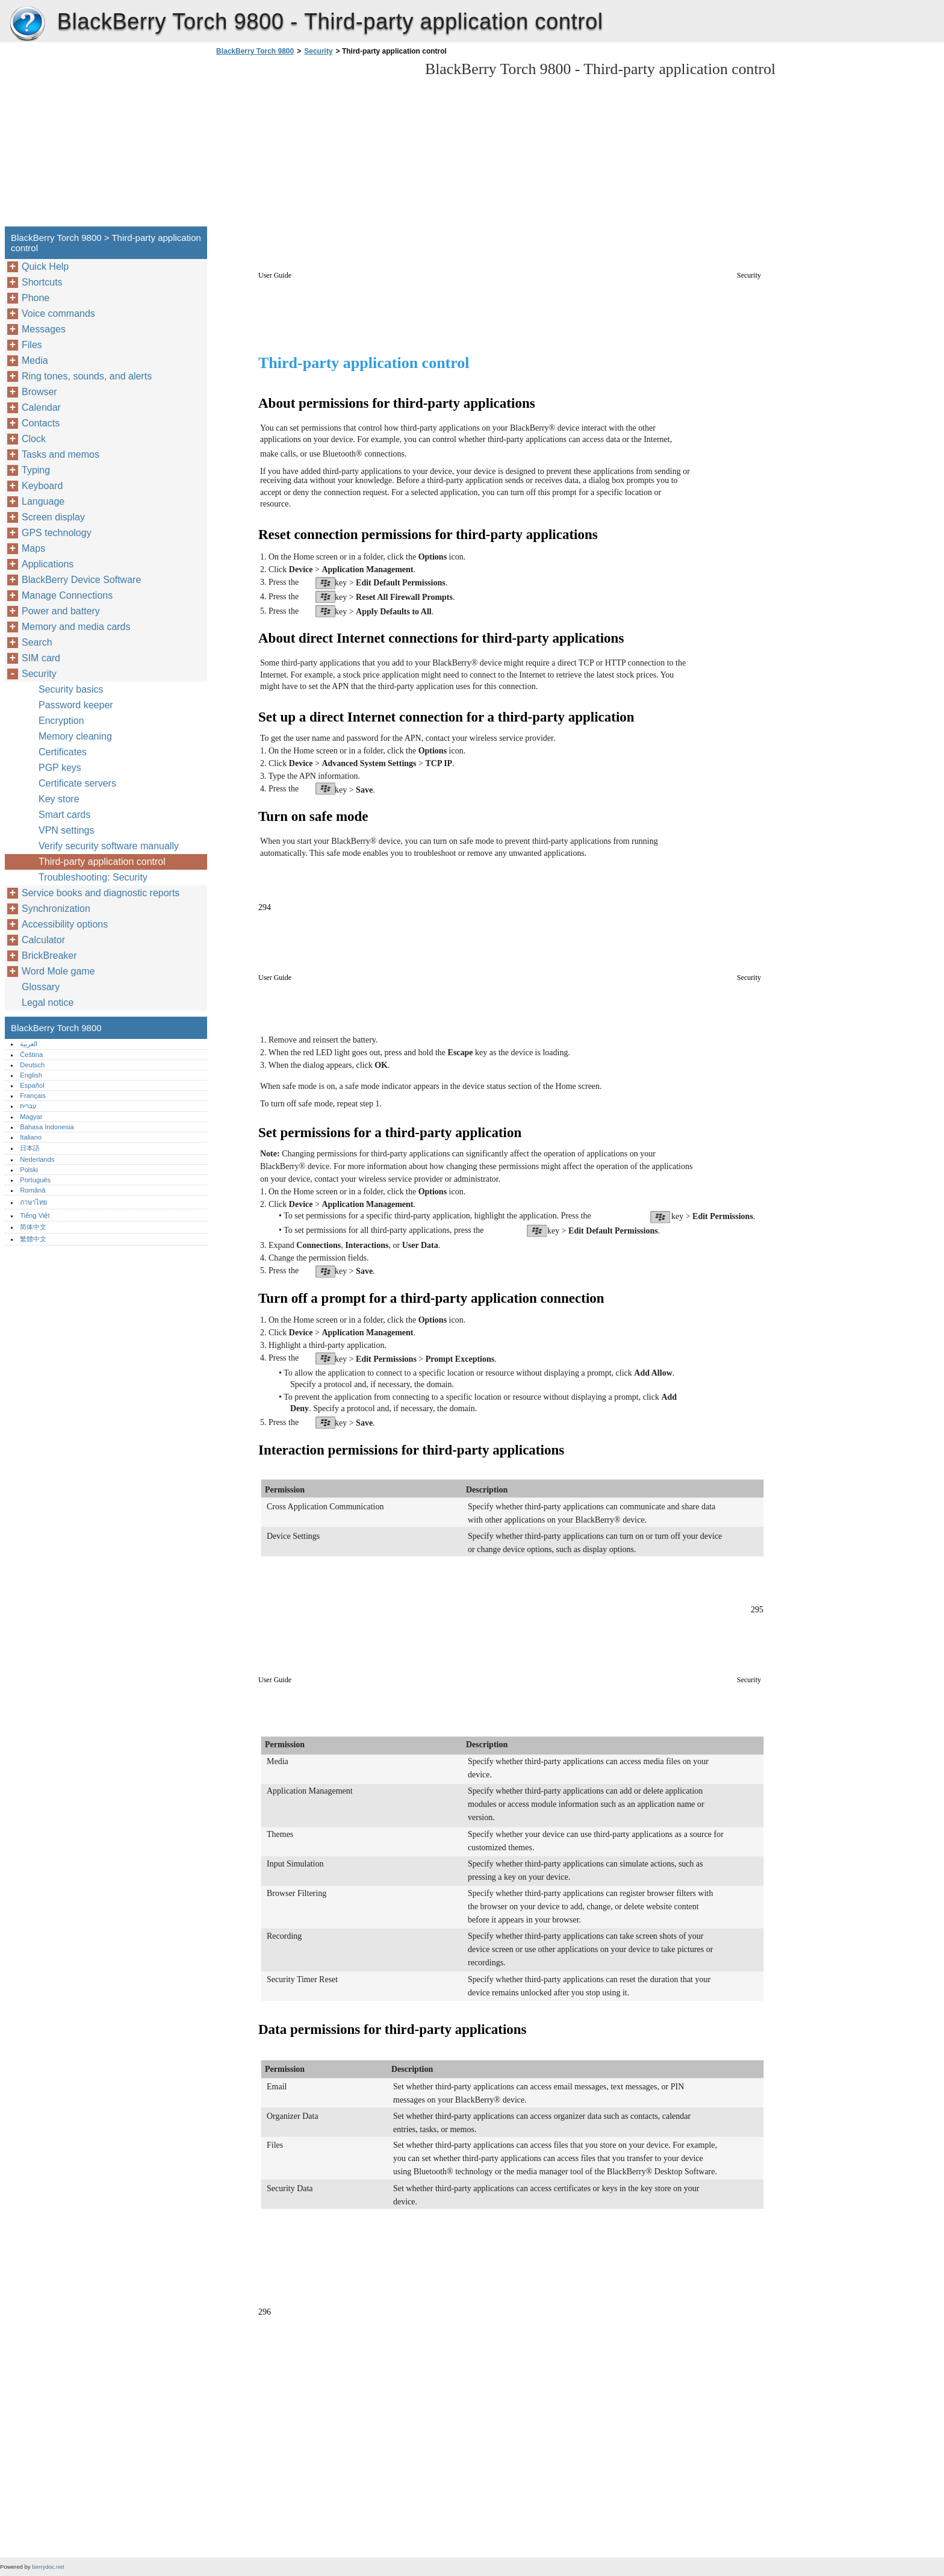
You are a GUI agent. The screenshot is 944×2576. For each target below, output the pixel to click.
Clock (34, 439)
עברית (28, 1105)
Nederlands (37, 1159)
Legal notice (47, 1002)
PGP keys (60, 768)
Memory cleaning (75, 736)
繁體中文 (33, 1239)
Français (33, 1095)
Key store (59, 799)
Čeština (31, 1054)
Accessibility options (65, 924)
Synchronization (56, 908)
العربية (28, 1043)
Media (35, 360)
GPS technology (57, 533)
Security (318, 51)
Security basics (71, 689)
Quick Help (45, 266)
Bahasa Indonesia (47, 1127)
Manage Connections (67, 595)
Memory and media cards (76, 627)
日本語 (30, 1148)
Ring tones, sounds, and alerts (87, 376)
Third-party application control (102, 861)
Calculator (43, 940)
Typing (36, 470)
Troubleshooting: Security (93, 877)
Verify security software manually (109, 846)
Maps (33, 548)
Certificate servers (77, 783)
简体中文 (33, 1226)
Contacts (41, 423)
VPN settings (66, 830)
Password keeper (76, 705)
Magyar (31, 1116)
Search (37, 642)
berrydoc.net (48, 2566)
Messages (44, 329)
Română (32, 1190)
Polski (29, 1169)
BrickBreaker (49, 955)
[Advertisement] (314, 144)
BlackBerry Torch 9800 (27, 24)
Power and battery (61, 611)
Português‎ (35, 1180)
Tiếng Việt (34, 1215)
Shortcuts (42, 282)
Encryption (61, 721)
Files (32, 345)
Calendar (41, 407)
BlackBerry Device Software (81, 580)
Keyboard (42, 486)
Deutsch (32, 1064)
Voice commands (58, 313)
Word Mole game (58, 971)
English (31, 1075)
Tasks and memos (60, 454)
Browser (39, 392)
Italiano (31, 1137)
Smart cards (64, 814)
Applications (47, 564)
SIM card (41, 658)
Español (32, 1085)
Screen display (53, 517)
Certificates (63, 752)
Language (43, 501)
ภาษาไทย (34, 1202)
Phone (35, 298)
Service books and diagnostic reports (100, 893)
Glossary (41, 987)
